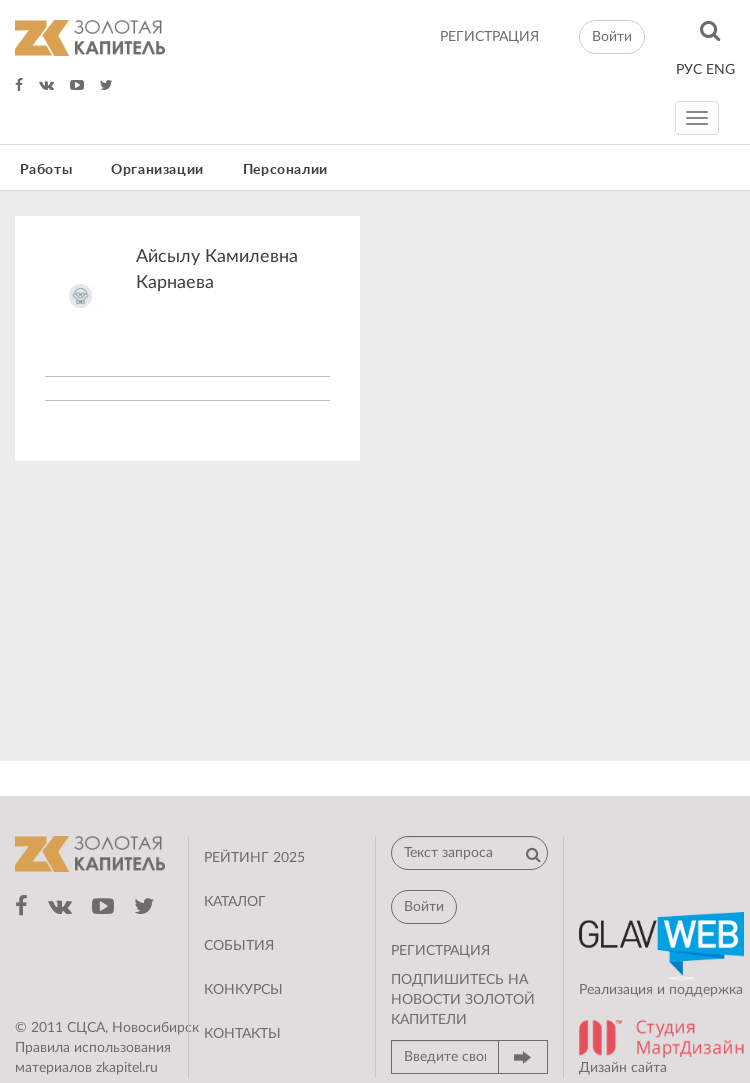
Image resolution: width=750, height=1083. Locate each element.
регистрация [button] (440, 951)
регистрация (489, 37)
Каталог (235, 902)
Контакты (242, 1034)
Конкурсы (243, 990)
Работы (46, 170)
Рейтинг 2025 (254, 858)
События (239, 946)
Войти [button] (612, 37)
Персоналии (285, 170)
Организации (157, 170)
